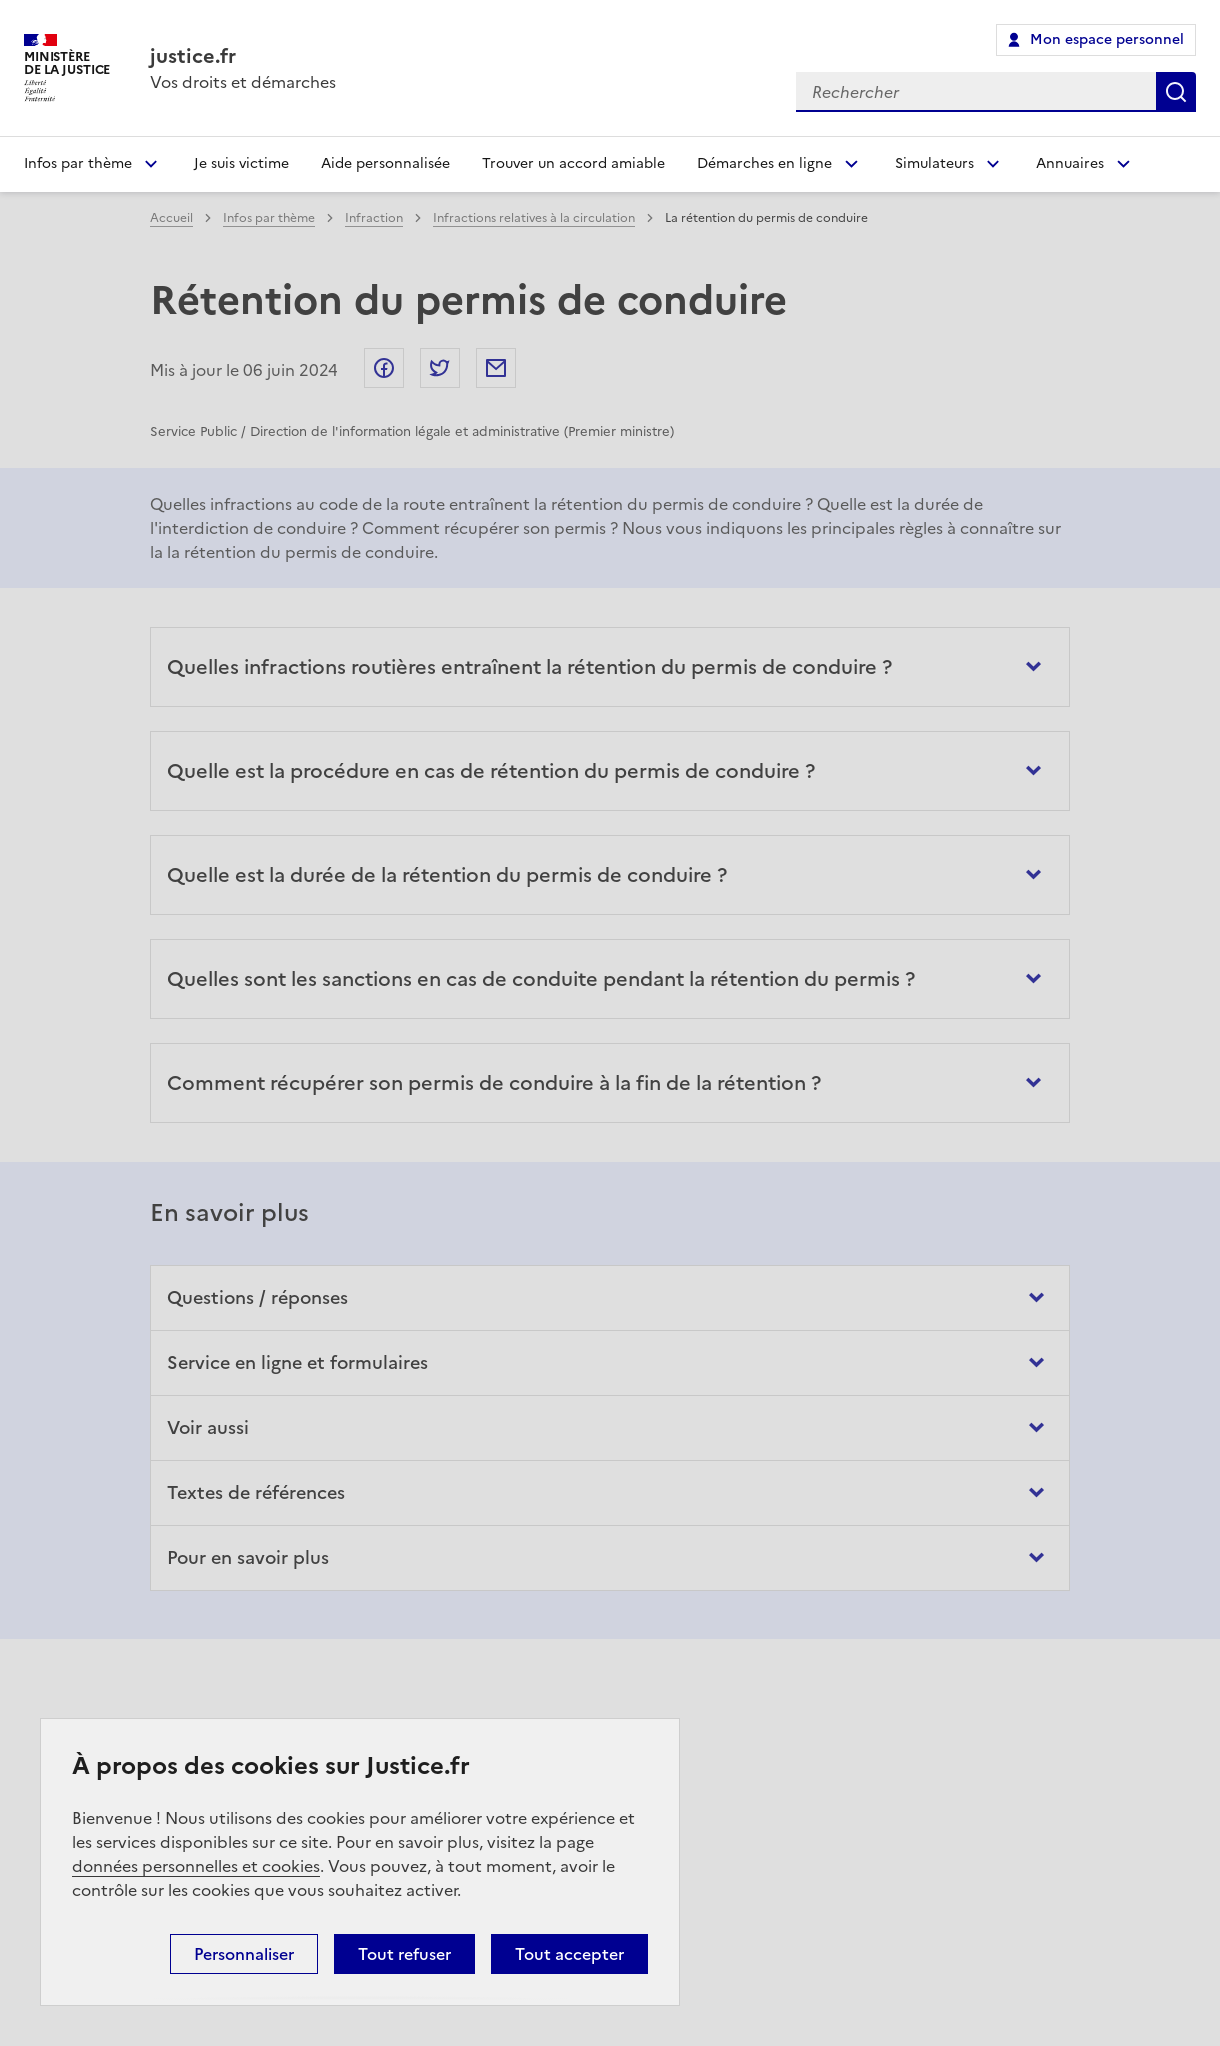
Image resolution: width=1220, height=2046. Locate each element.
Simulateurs (934, 163)
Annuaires (1070, 163)
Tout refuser (404, 1954)
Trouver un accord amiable (573, 163)
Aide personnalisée (385, 163)
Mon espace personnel (1107, 39)
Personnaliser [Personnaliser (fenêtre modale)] (244, 1954)
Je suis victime (241, 163)
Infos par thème (78, 163)
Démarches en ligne (764, 163)
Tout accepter (569, 1954)
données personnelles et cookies (196, 1866)
